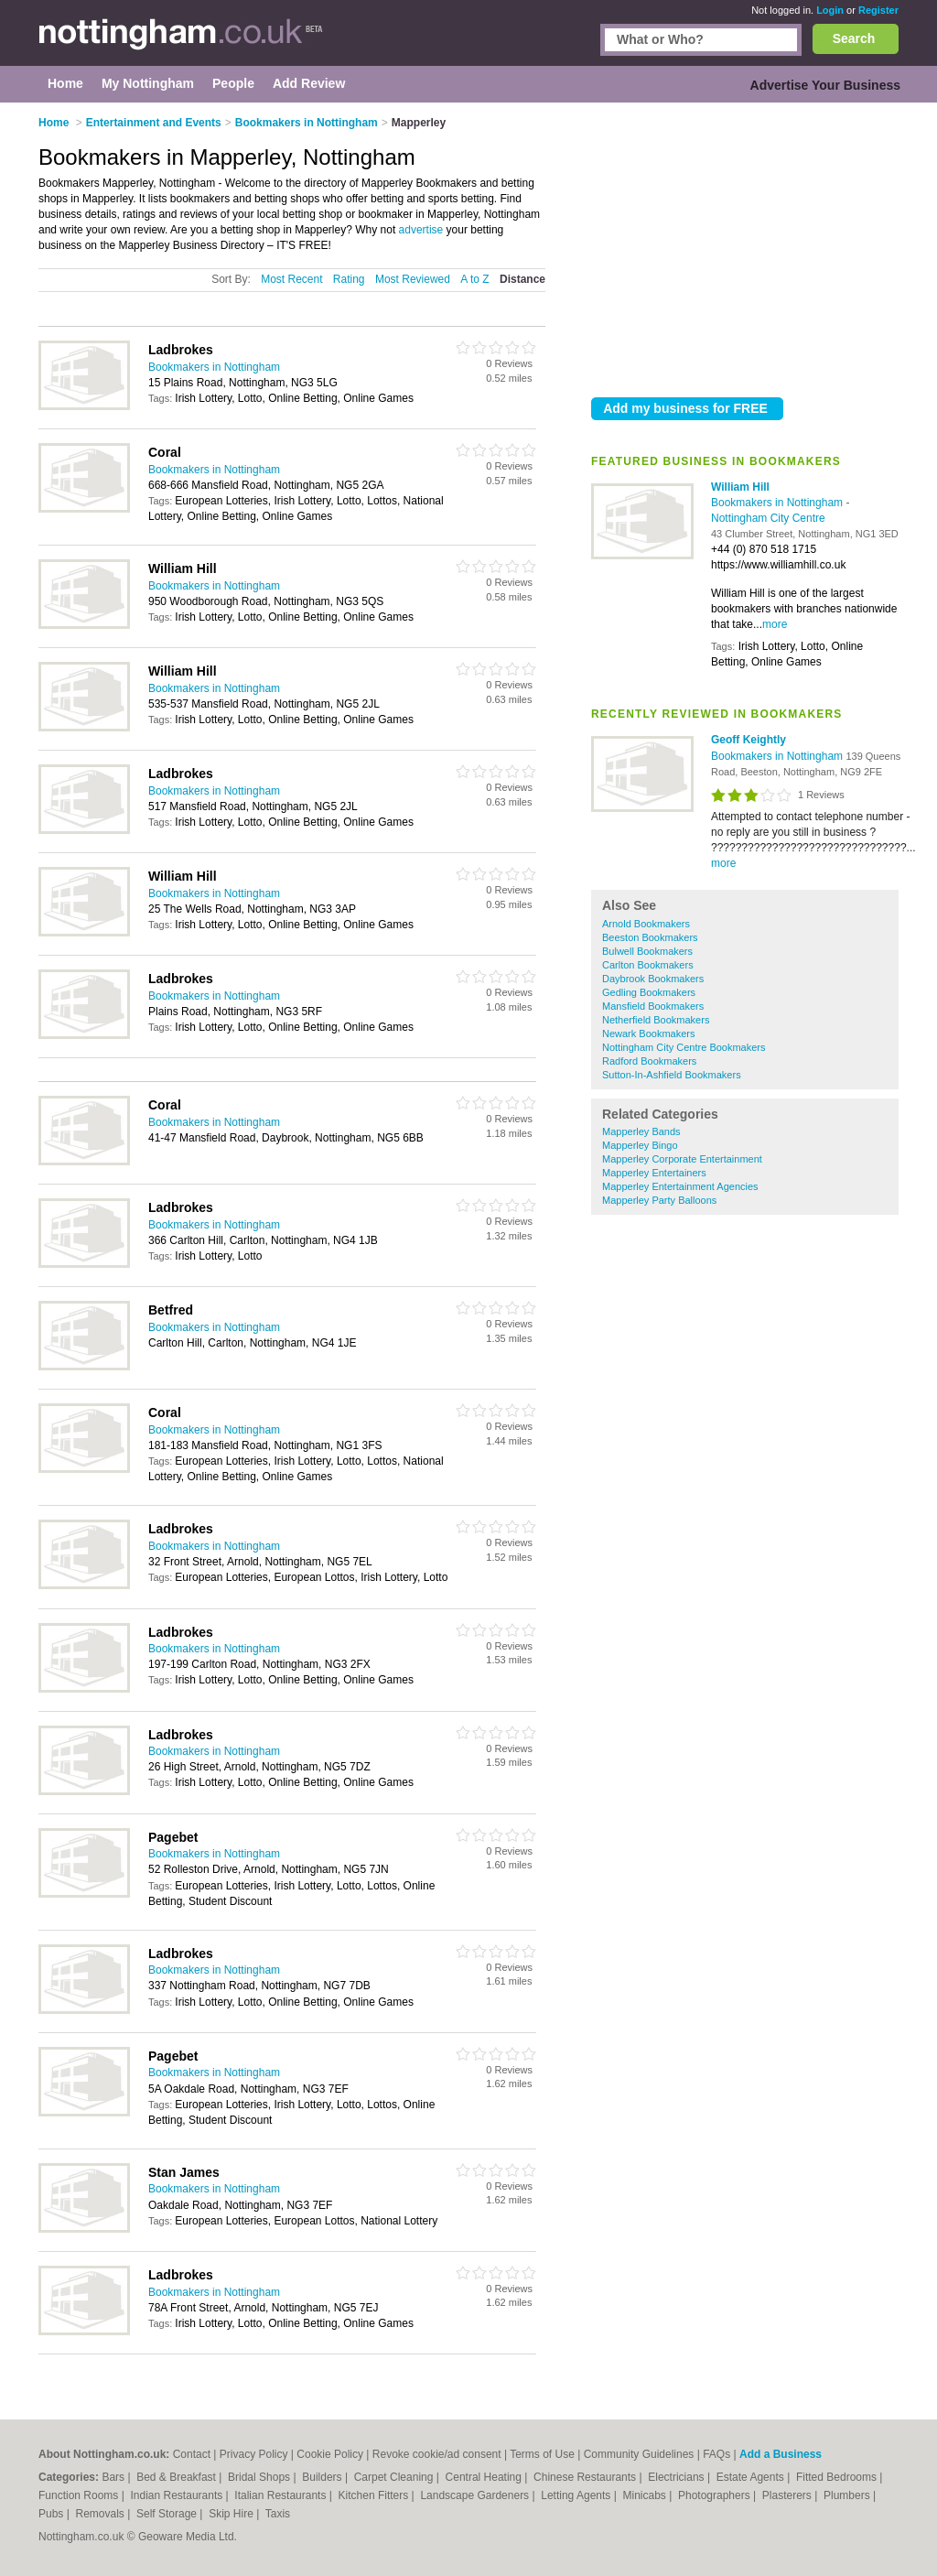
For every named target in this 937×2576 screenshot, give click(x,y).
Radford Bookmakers (649, 1060)
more (774, 624)
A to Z (474, 279)
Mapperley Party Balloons (659, 1200)
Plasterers (788, 2495)
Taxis (277, 2513)
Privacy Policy (254, 2454)
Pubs (52, 2513)
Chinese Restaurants (586, 2477)
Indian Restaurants (178, 2495)
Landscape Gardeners (476, 2495)
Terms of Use (542, 2454)
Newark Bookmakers (648, 1033)
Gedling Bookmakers (648, 992)
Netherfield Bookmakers (655, 1019)
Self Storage (167, 2513)
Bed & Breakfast (177, 2477)
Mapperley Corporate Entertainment (682, 1158)
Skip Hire (232, 2513)
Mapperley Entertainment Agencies (680, 1186)
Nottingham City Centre (768, 518)
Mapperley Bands (641, 1131)
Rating (349, 279)
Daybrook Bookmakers (653, 978)
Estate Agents (751, 2477)
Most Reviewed (412, 279)
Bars (114, 2477)
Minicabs (645, 2495)
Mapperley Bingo (640, 1145)
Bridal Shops (260, 2477)
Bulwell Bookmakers (647, 951)
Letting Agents (577, 2495)
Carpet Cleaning (395, 2477)
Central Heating (485, 2477)
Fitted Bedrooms (837, 2477)
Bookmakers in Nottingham (778, 502)
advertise (421, 229)
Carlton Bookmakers (648, 964)
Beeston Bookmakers (650, 937)
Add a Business (780, 2454)
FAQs (716, 2454)
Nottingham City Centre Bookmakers (684, 1047)
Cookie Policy (329, 2454)
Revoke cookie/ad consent (436, 2454)
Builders (323, 2477)
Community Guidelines (639, 2454)
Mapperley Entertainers (654, 1172)
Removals (101, 2513)
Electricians (677, 2477)
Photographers (715, 2495)
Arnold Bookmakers (646, 923)
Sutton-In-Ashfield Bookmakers (671, 1074)
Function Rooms (80, 2495)
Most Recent (291, 279)
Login (830, 10)
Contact (191, 2454)
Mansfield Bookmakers (653, 1006)
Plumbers (848, 2495)
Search (854, 38)
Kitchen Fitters (375, 2495)
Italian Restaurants (281, 2495)
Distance (522, 279)
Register (878, 10)
